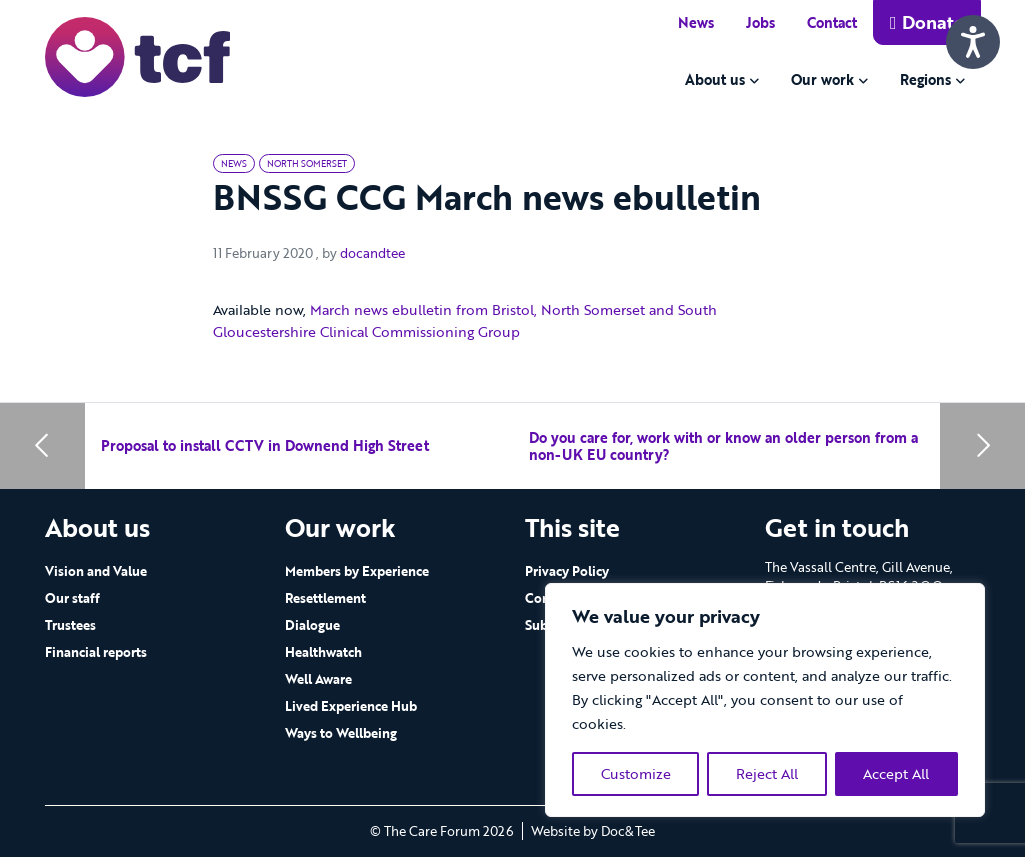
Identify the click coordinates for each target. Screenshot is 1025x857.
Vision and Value (96, 571)
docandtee (372, 253)
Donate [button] (927, 22)
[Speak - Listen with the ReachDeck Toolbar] (973, 42)
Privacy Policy (567, 571)
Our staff (72, 598)
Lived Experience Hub (351, 706)
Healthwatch (323, 652)
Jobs (760, 22)
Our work (822, 79)
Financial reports (96, 652)
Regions (925, 79)
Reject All (767, 773)
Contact (832, 22)
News (696, 22)
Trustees (70, 625)
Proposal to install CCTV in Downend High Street (265, 445)
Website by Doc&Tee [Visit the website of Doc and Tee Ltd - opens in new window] (593, 831)
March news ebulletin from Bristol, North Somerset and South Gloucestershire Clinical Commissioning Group (465, 320)
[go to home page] (138, 55)
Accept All (896, 773)
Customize (636, 773)
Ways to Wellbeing (341, 733)
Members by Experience (357, 571)
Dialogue (312, 625)
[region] (765, 700)
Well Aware (318, 679)
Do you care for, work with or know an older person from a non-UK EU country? (723, 446)
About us (715, 79)
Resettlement (325, 598)
